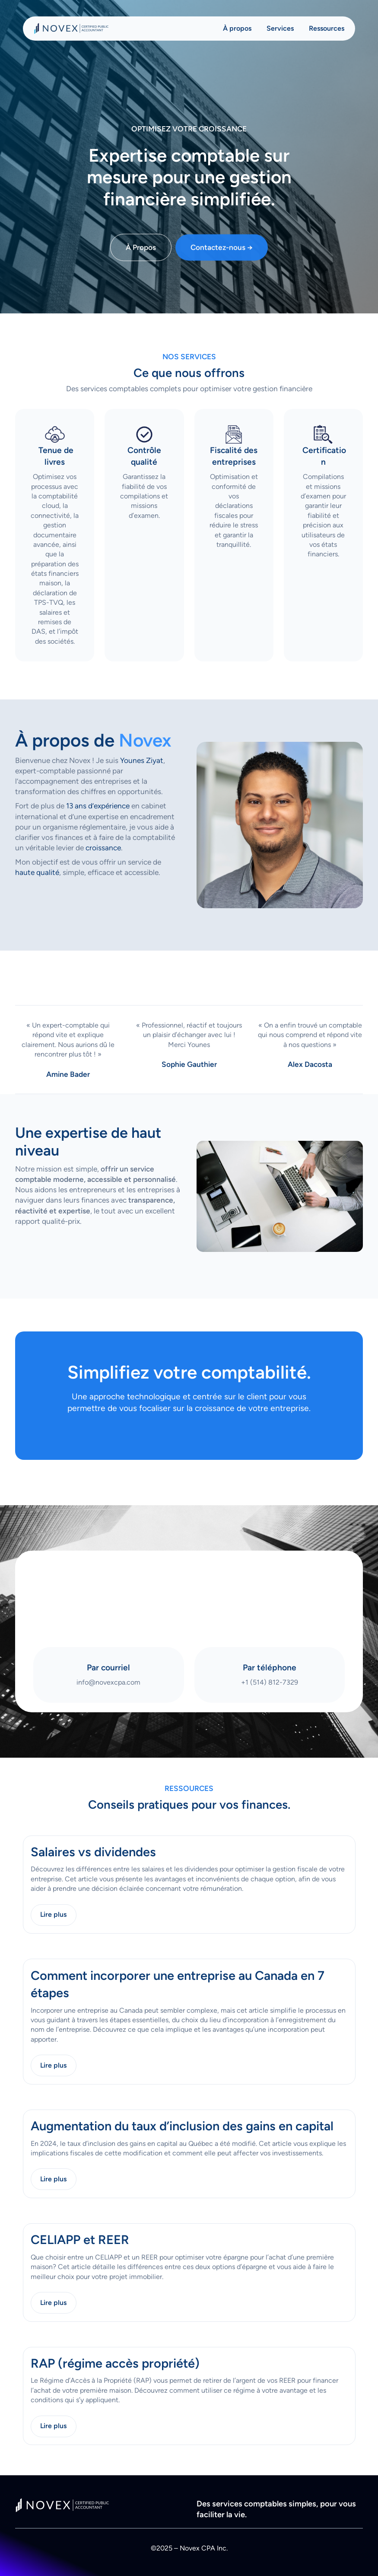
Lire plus (53, 1914)
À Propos (141, 253)
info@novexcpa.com (108, 1682)
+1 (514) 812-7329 (269, 1682)
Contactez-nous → (222, 253)
